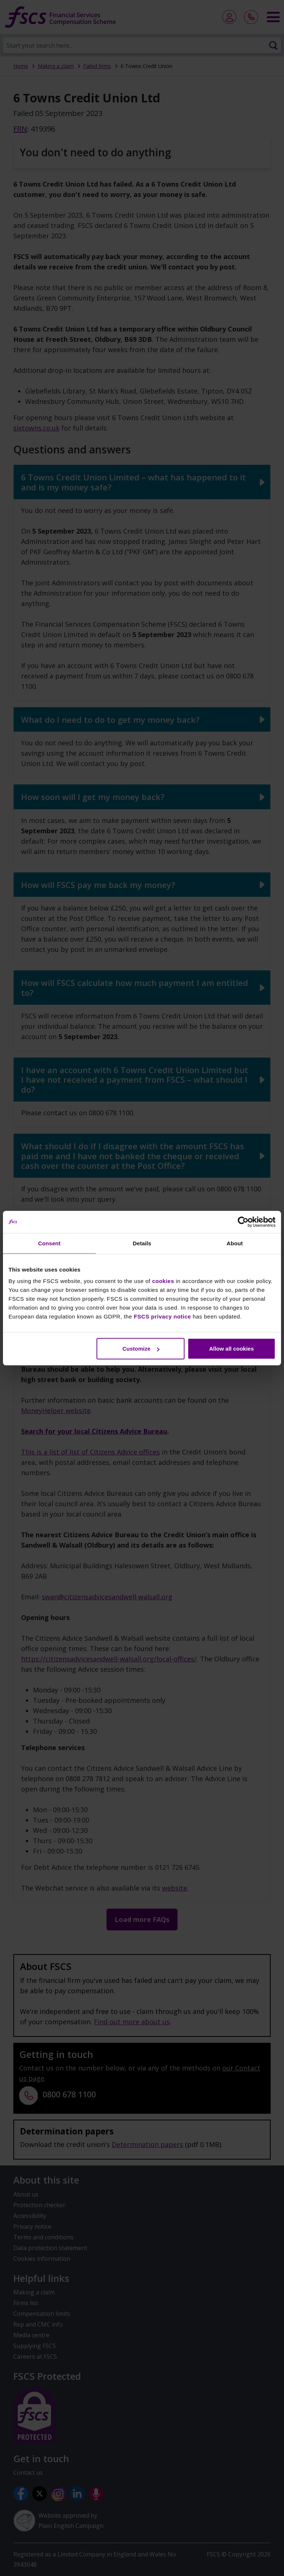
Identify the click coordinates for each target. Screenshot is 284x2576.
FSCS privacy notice (162, 1316)
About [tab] (235, 1243)
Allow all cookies (231, 1348)
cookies (163, 1281)
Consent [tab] (49, 1243)
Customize (140, 1348)
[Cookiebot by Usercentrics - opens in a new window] (243, 1221)
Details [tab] (142, 1243)
